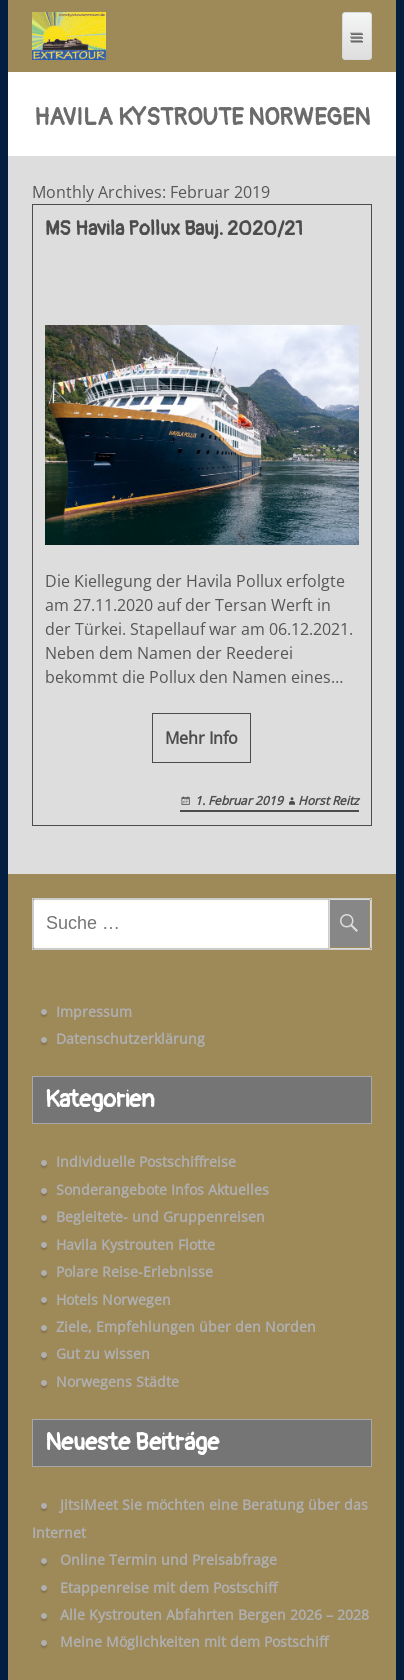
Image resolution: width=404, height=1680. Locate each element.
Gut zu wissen (103, 1353)
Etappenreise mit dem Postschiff (168, 1587)
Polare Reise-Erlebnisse (134, 1271)
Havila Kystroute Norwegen (202, 118)
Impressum (94, 1011)
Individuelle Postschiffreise (146, 1161)
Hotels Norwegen (113, 1299)
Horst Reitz (328, 800)
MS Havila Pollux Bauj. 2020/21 (174, 229)
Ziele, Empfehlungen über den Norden (186, 1326)
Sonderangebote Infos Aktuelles (162, 1189)
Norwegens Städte (117, 1381)
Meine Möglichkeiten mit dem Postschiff (194, 1641)
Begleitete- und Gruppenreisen (160, 1216)
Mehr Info (201, 738)
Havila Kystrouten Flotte (135, 1244)
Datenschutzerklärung (130, 1038)
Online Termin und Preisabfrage (168, 1559)
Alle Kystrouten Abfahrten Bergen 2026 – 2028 (214, 1614)
